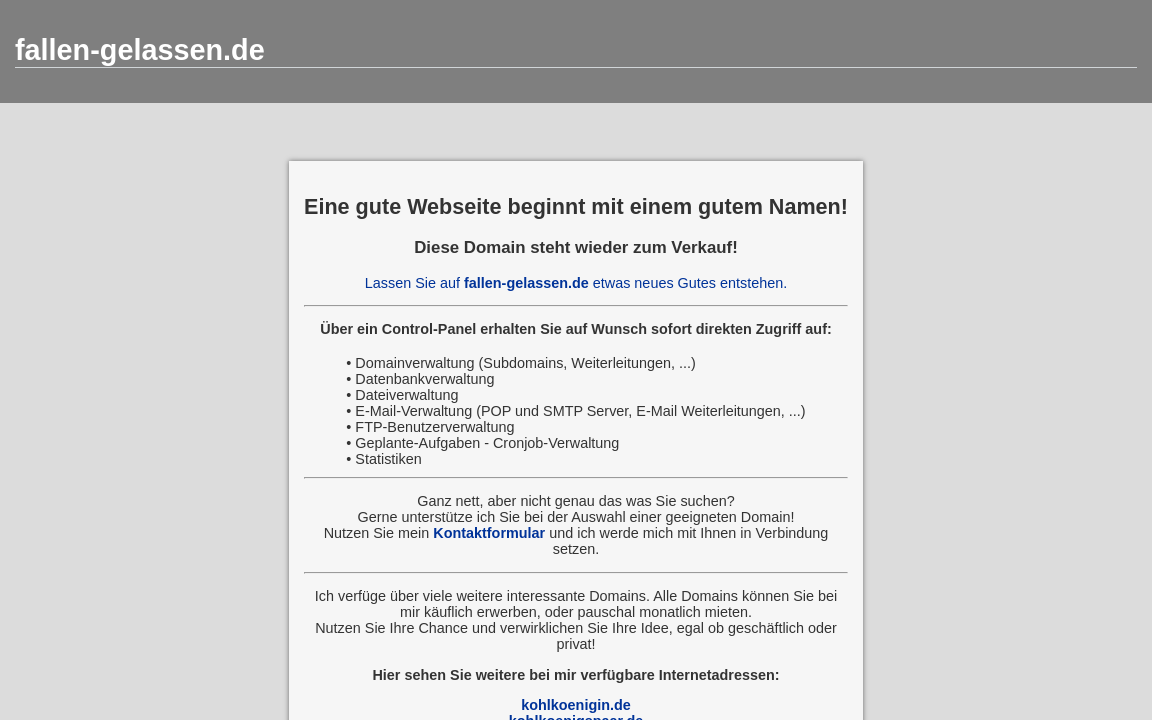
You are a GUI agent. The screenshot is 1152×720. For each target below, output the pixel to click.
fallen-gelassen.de (140, 50)
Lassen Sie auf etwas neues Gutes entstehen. (576, 283)
